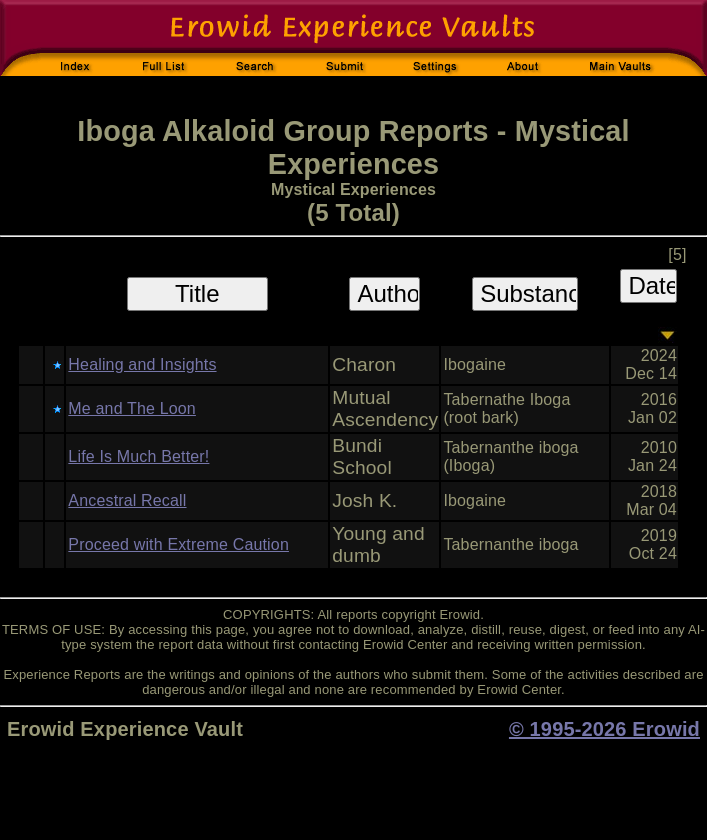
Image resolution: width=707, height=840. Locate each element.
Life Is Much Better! (138, 456)
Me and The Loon (132, 408)
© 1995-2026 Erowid (604, 729)
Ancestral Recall (127, 500)
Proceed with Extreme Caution (178, 544)
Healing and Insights (142, 364)
